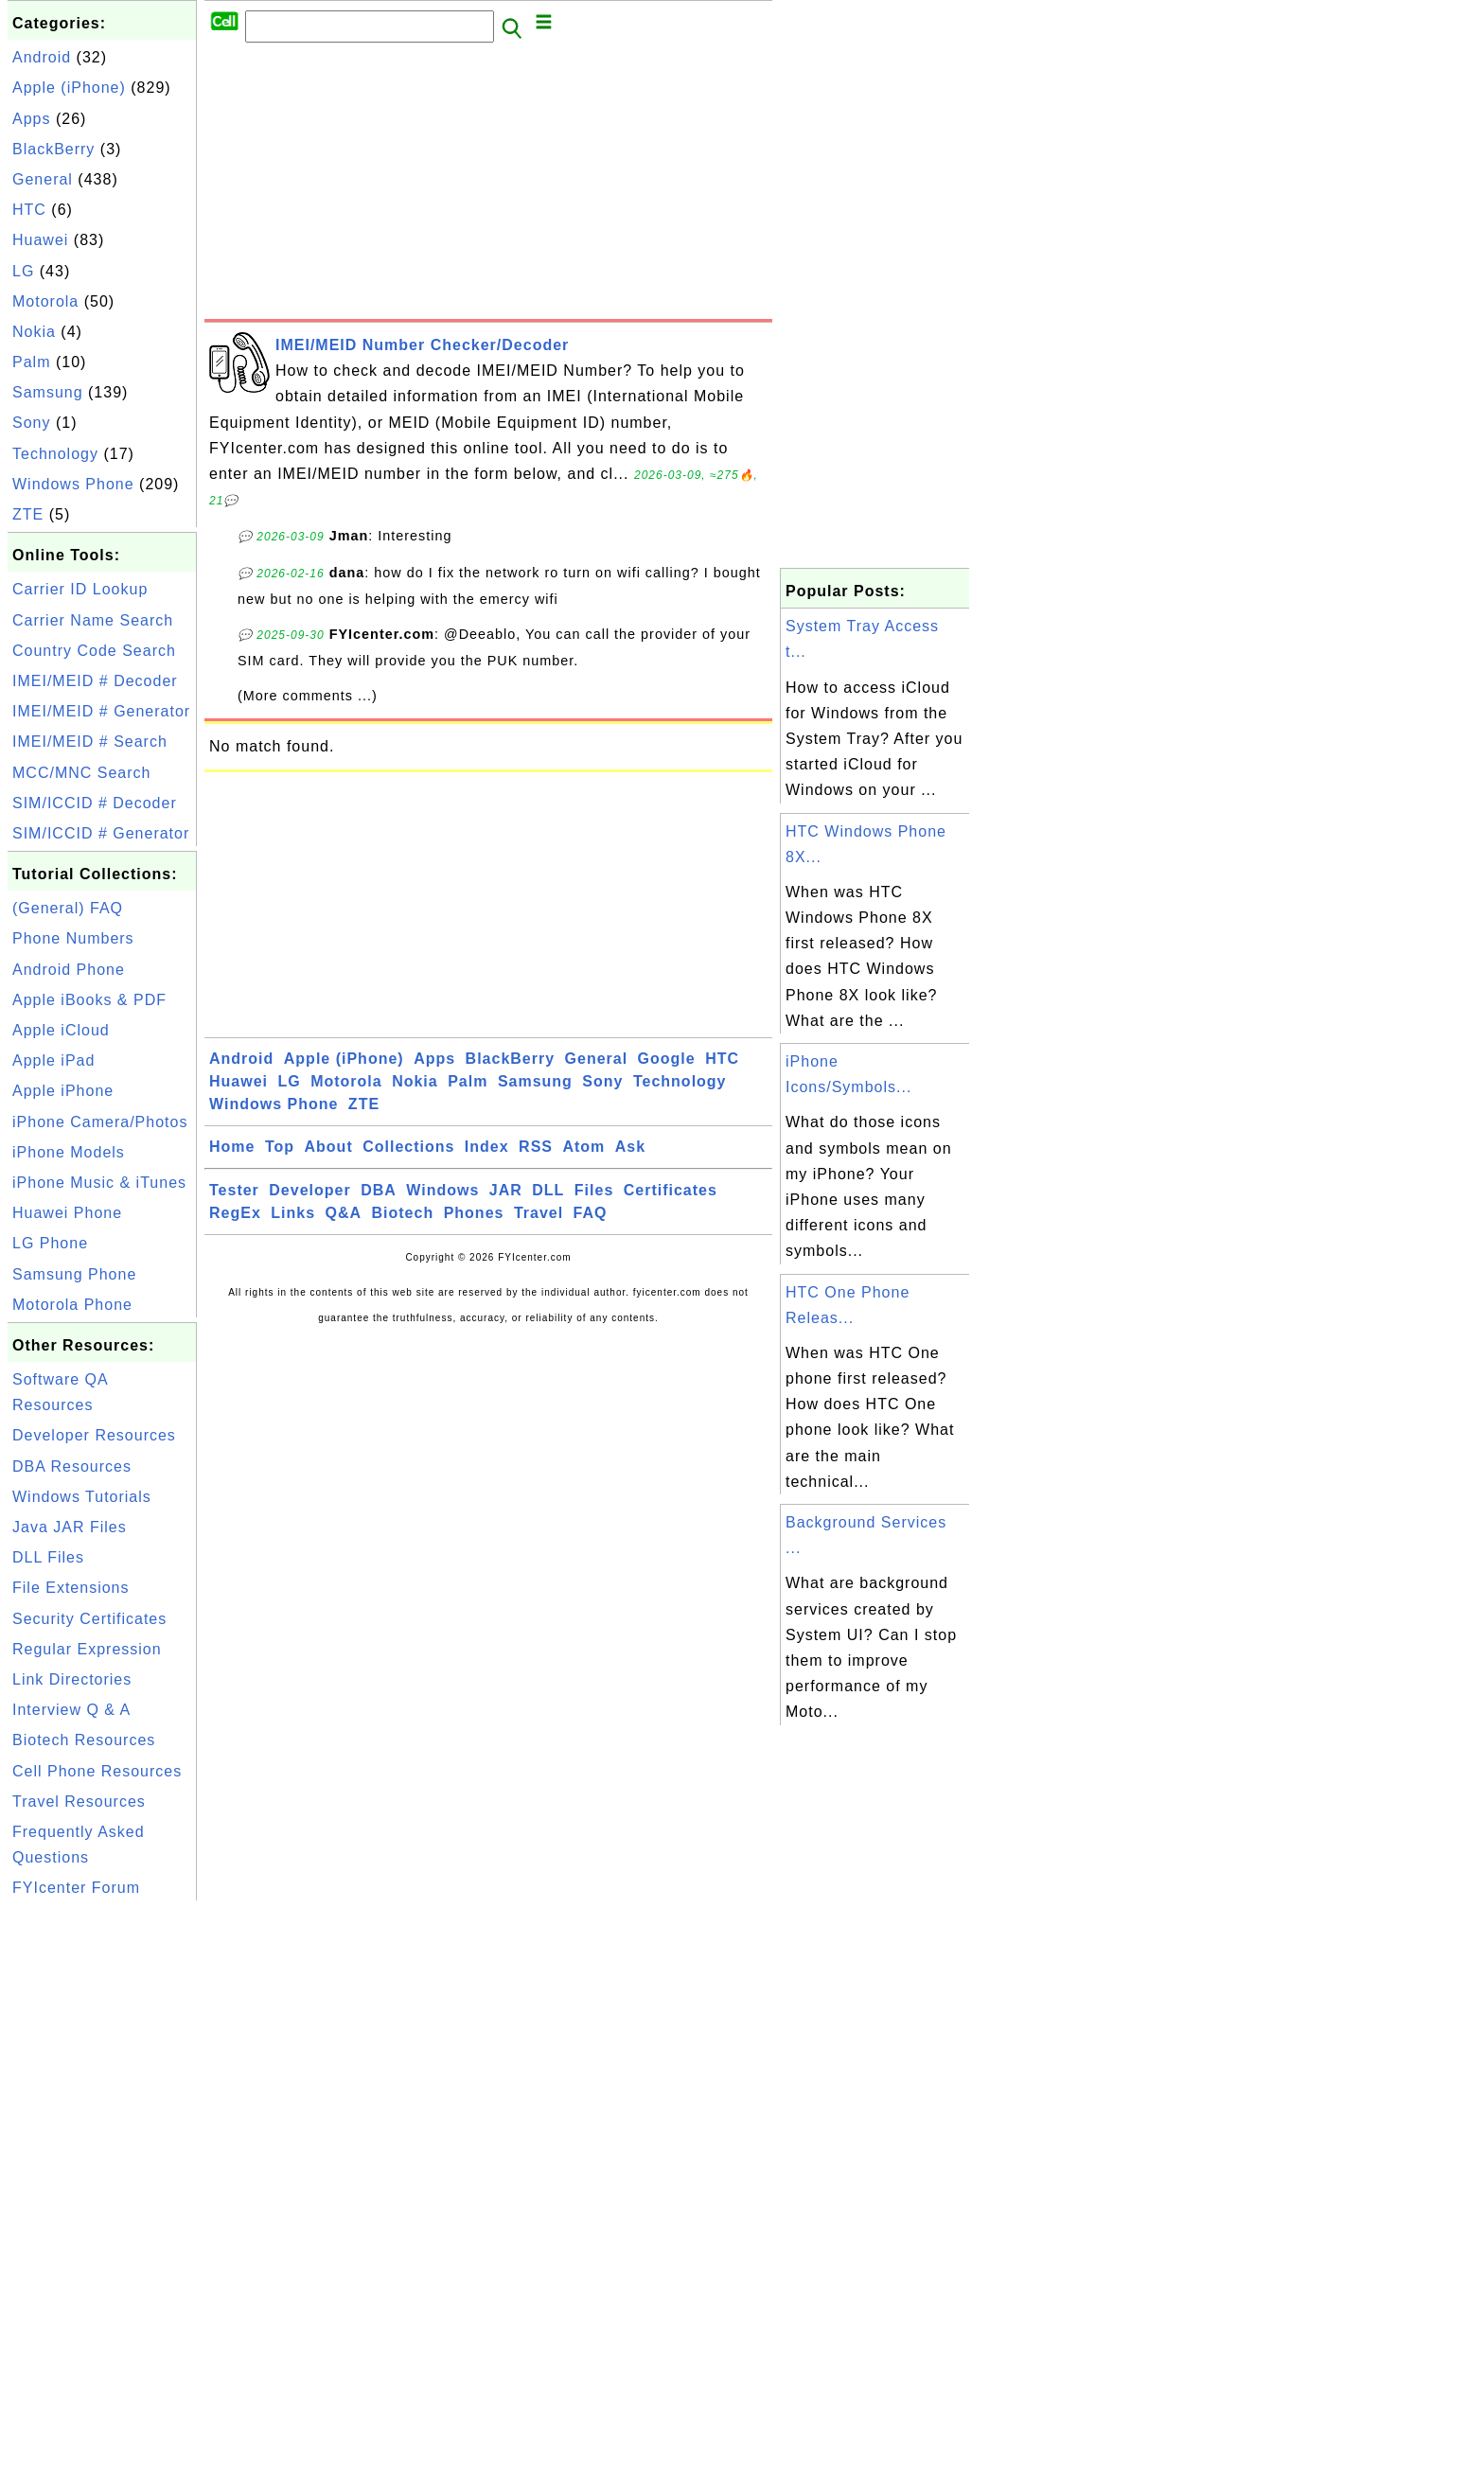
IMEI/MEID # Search (90, 741)
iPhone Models (68, 1152)
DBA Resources (72, 1466)
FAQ (591, 1213)
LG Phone (50, 1243)
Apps (31, 119)
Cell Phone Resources (97, 1771)
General (42, 179)
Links (293, 1213)
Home (232, 1147)
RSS (536, 1147)
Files (593, 1190)
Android (41, 57)
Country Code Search (94, 651)
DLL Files (48, 1557)
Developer (309, 1190)
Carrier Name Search (92, 620)
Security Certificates (89, 1619)
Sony (31, 423)
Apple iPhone (63, 1091)
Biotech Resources (83, 1740)
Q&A (344, 1213)
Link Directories (72, 1679)
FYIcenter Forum (76, 1888)
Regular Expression (87, 1649)
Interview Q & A (71, 1710)
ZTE (28, 514)
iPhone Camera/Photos (99, 1122)
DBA (379, 1190)
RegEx (235, 1213)
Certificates (670, 1190)
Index (487, 1147)
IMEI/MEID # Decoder (95, 681)
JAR (505, 1190)
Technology (55, 454)
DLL (548, 1190)
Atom (583, 1147)
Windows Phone (73, 484)
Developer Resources (94, 1435)
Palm (31, 362)
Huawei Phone (67, 1213)
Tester (234, 1190)
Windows (442, 1190)
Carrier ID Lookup (80, 589)
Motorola (45, 301)
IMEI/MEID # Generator (101, 711)
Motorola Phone (72, 1305)
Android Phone (68, 970)
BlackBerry (53, 149)
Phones (474, 1213)
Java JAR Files (69, 1527)
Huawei (40, 240)
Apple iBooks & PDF (89, 1000)
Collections (408, 1147)
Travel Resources (79, 1801)
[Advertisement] (488, 186)
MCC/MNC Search (81, 773)
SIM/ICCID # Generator (100, 833)
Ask (630, 1147)
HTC (29, 210)
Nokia (34, 332)
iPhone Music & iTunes (99, 1183)
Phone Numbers (73, 938)
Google (667, 1059)
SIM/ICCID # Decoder (94, 803)
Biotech (403, 1213)
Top (279, 1147)
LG (23, 271)
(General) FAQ (67, 908)
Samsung (47, 392)
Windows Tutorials (81, 1497)
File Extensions (71, 1588)
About (329, 1147)
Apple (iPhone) (69, 87)
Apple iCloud (61, 1030)
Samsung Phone (74, 1274)
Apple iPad (53, 1060)
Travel (538, 1213)
